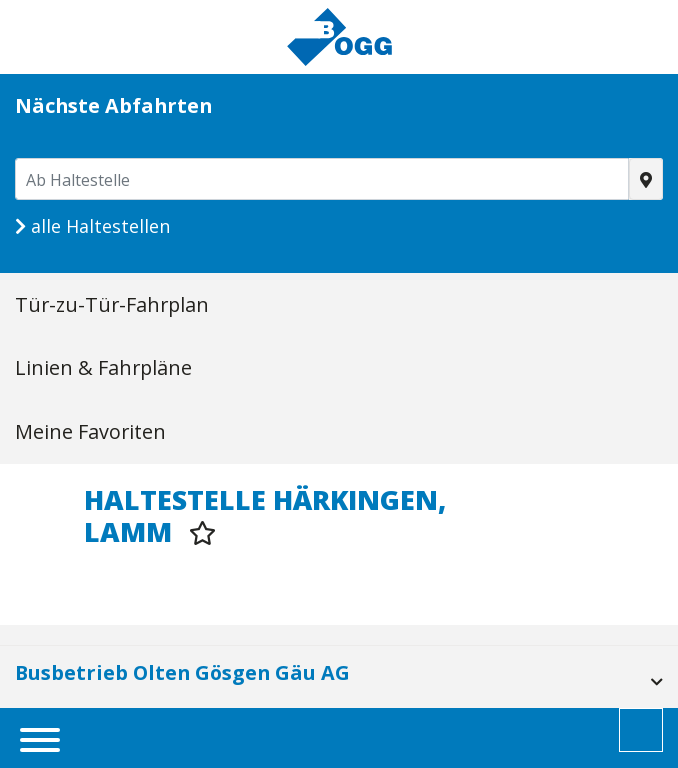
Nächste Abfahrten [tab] (113, 105)
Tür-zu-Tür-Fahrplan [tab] (112, 304)
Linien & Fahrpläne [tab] (103, 367)
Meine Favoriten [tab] (90, 431)
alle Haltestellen (92, 226)
